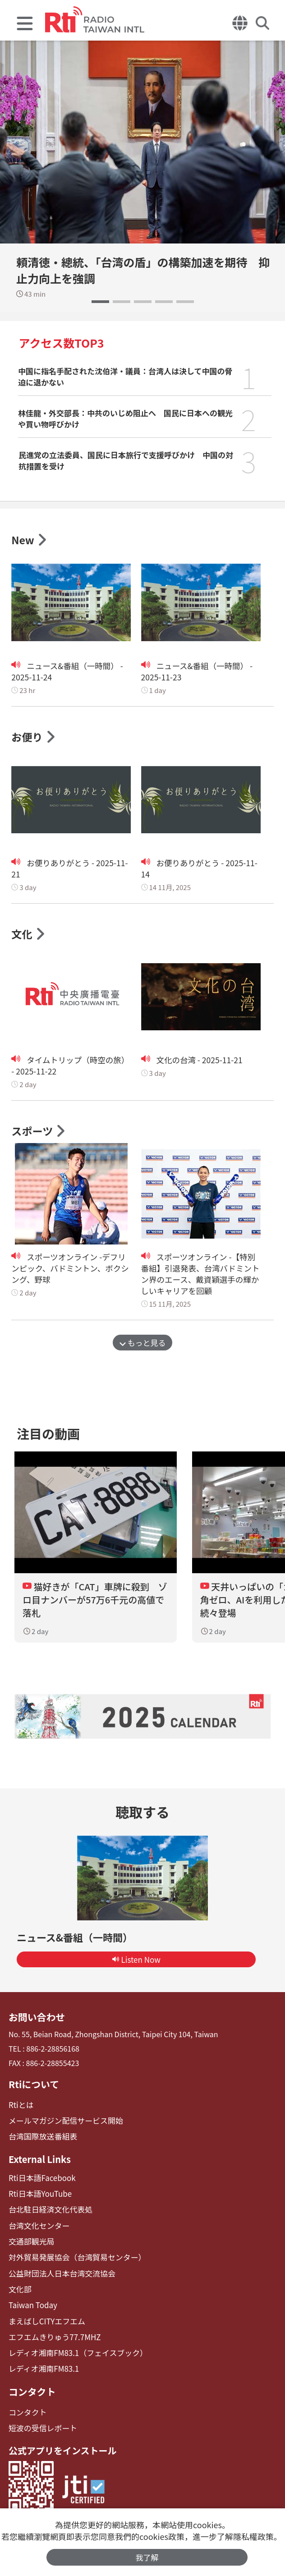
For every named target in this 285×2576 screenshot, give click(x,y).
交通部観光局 (30, 2244)
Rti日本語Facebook (40, 2182)
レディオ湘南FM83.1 (42, 2367)
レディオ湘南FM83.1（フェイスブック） (74, 2351)
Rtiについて (33, 2090)
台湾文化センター (37, 2228)
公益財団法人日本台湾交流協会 (59, 2274)
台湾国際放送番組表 (41, 2141)
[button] (100, 301)
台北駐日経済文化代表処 (48, 2213)
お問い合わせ (36, 2024)
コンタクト (31, 2389)
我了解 (147, 2556)
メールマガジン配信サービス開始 (63, 2126)
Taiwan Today (32, 2305)
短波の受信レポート (41, 2425)
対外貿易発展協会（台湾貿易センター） (73, 2259)
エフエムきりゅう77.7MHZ (52, 2336)
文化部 (19, 2290)
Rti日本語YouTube (39, 2198)
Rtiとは (20, 2111)
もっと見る (143, 1344)
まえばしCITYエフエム (45, 2321)
